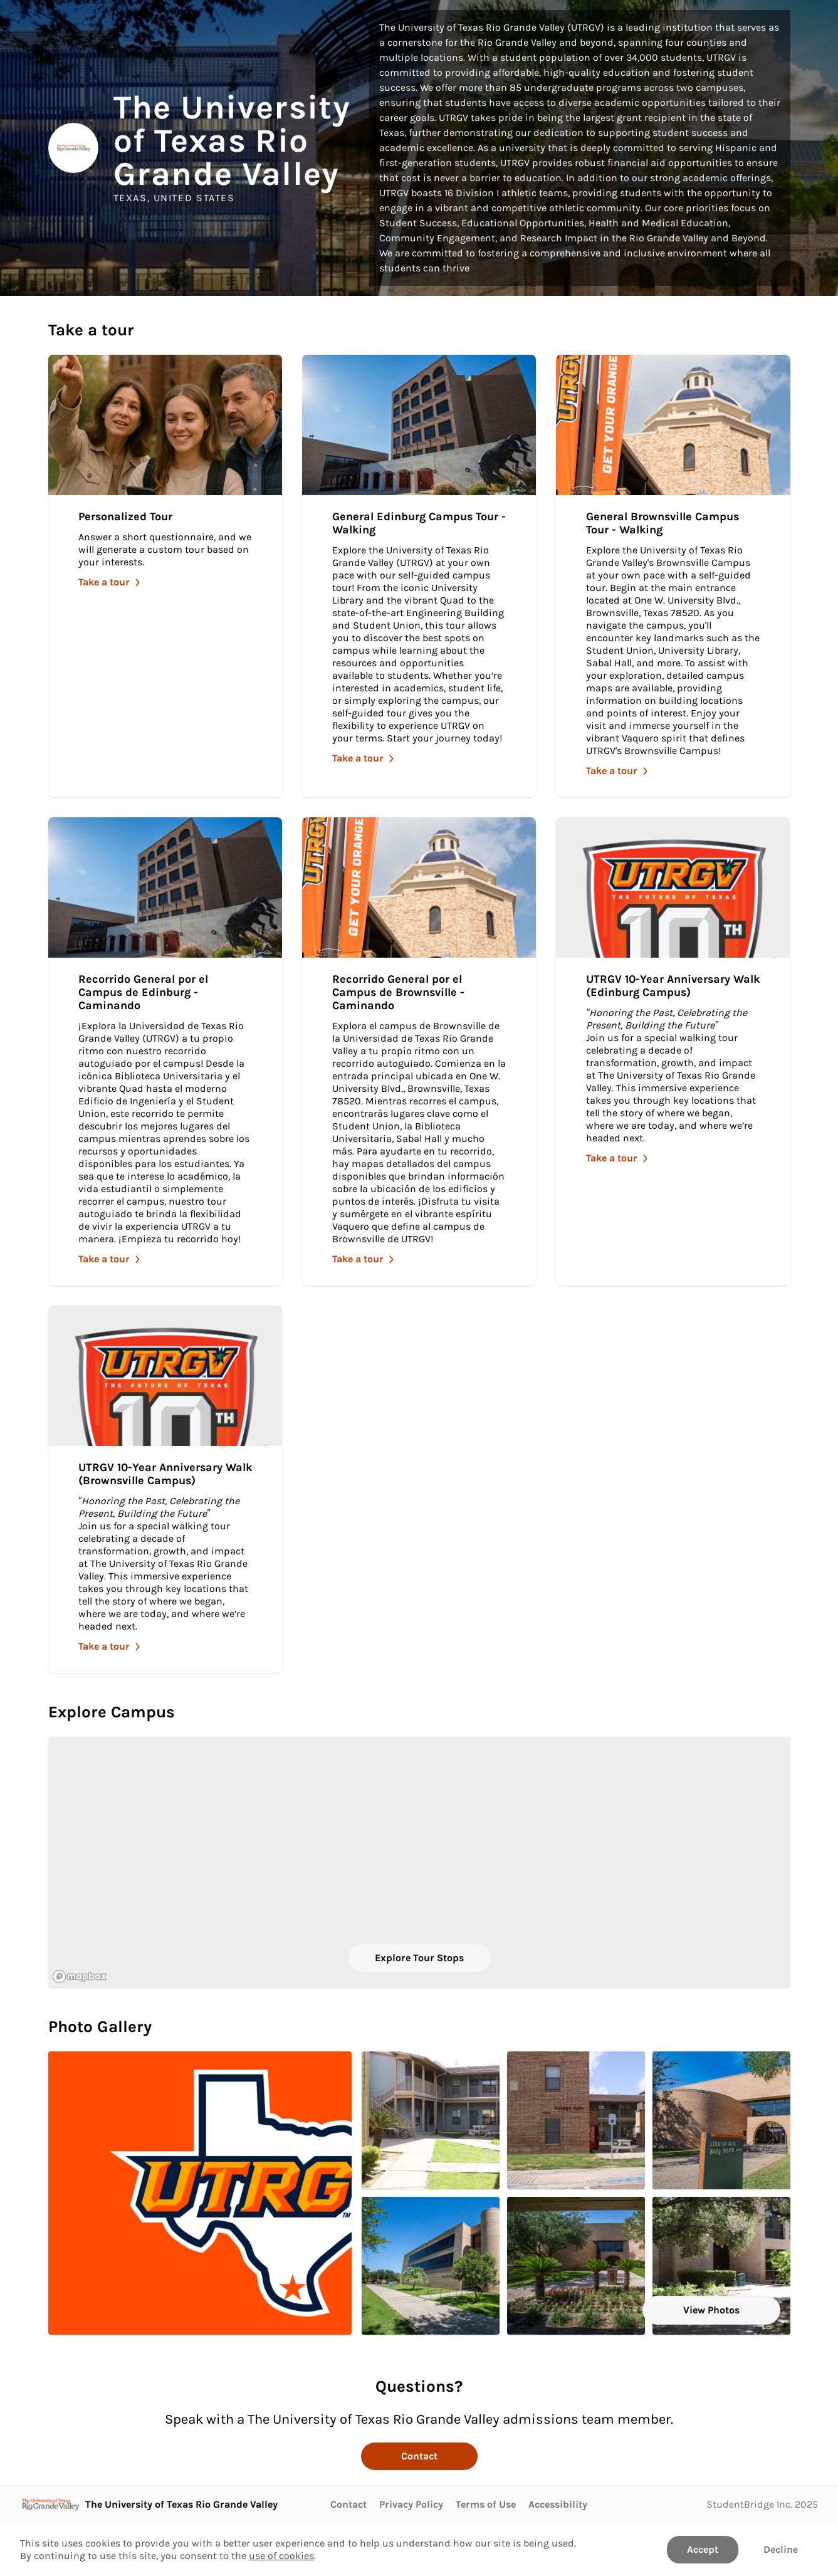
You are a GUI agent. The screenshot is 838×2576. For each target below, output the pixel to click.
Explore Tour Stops (419, 1958)
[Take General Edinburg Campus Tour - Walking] (419, 576)
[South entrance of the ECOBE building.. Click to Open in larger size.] (721, 2266)
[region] (419, 1862)
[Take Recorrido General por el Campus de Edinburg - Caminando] (165, 1051)
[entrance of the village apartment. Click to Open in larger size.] (576, 2120)
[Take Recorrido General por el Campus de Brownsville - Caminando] (419, 1051)
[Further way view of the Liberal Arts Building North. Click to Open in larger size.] (431, 2266)
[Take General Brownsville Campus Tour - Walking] (673, 576)
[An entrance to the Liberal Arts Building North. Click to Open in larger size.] (576, 2266)
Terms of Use (486, 2504)
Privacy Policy (411, 2504)
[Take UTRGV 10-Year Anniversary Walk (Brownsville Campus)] (165, 1489)
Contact (419, 2456)
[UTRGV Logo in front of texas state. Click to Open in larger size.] (200, 2193)
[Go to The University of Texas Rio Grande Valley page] (149, 2504)
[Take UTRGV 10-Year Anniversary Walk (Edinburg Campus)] (673, 1051)
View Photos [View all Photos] (711, 2310)
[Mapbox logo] (79, 1976)
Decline (780, 2549)
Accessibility (557, 2504)
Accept (702, 2549)
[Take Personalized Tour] (165, 576)
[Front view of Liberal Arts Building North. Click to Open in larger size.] (721, 2120)
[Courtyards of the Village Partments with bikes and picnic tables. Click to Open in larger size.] (431, 2120)
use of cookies (281, 2556)
